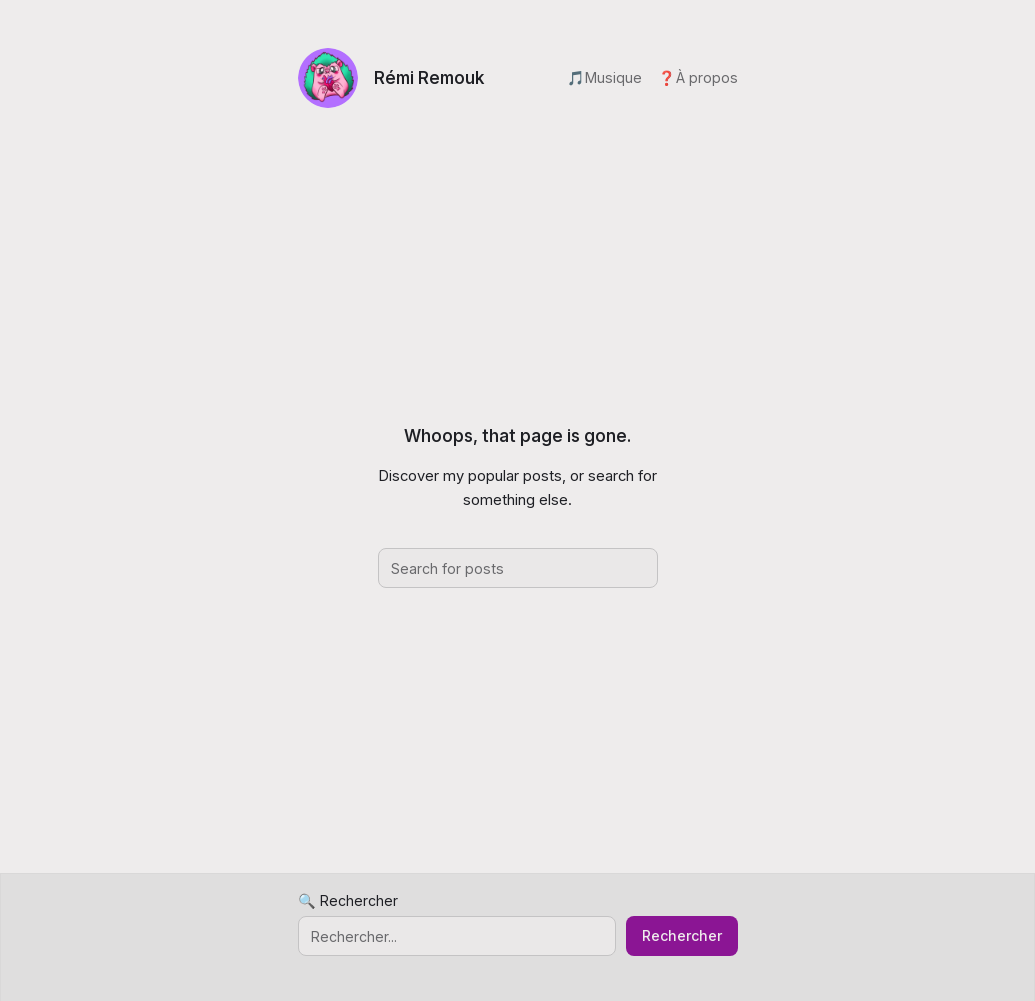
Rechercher (682, 935)
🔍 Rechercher (348, 900)
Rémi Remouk (429, 77)
